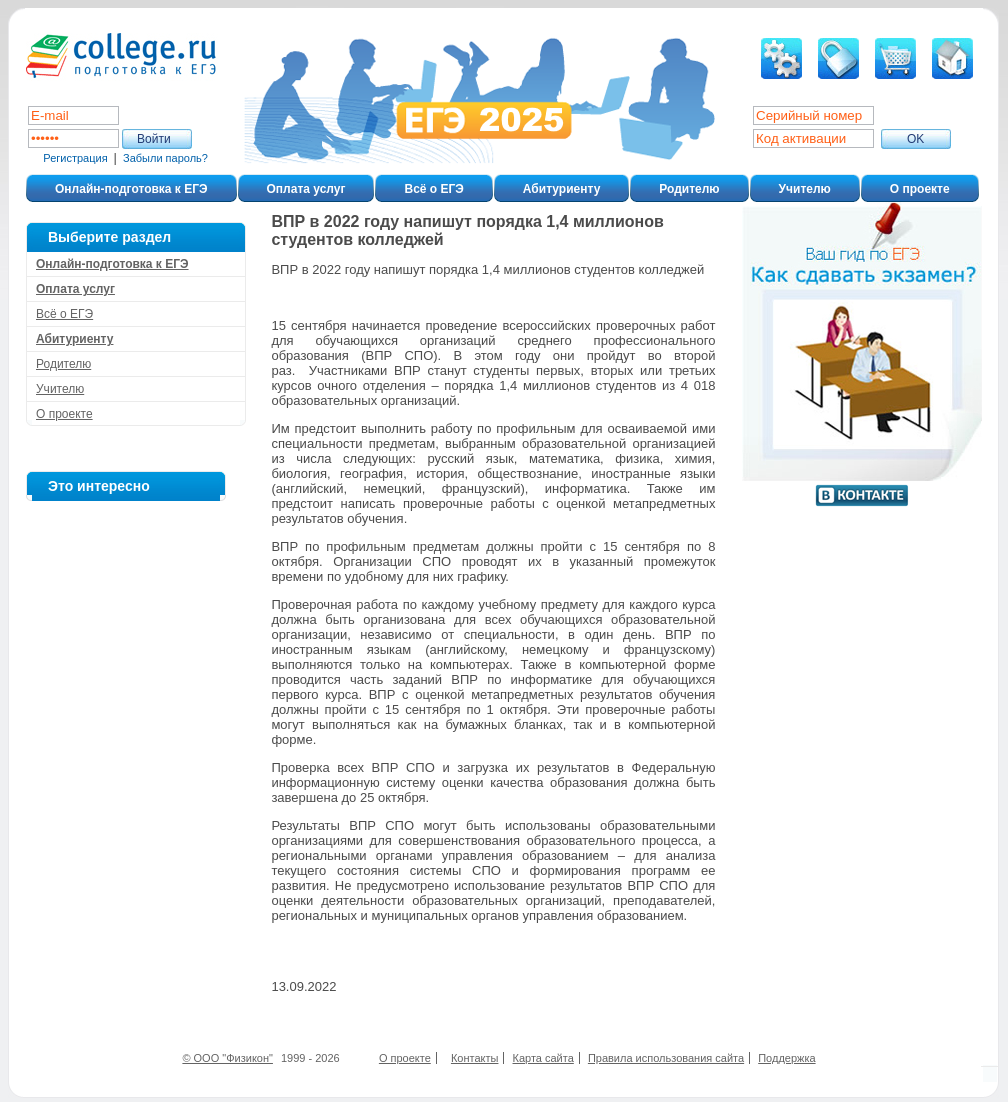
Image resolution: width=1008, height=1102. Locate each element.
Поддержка (786, 1058)
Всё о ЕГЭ (433, 189)
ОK (915, 139)
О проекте (920, 189)
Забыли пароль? (165, 158)
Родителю (689, 189)
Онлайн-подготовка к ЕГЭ (131, 189)
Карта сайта (543, 1058)
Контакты (475, 1058)
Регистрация (75, 158)
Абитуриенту (561, 189)
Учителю (805, 189)
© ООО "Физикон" (227, 1058)
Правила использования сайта (666, 1058)
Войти (154, 139)
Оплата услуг (306, 189)
